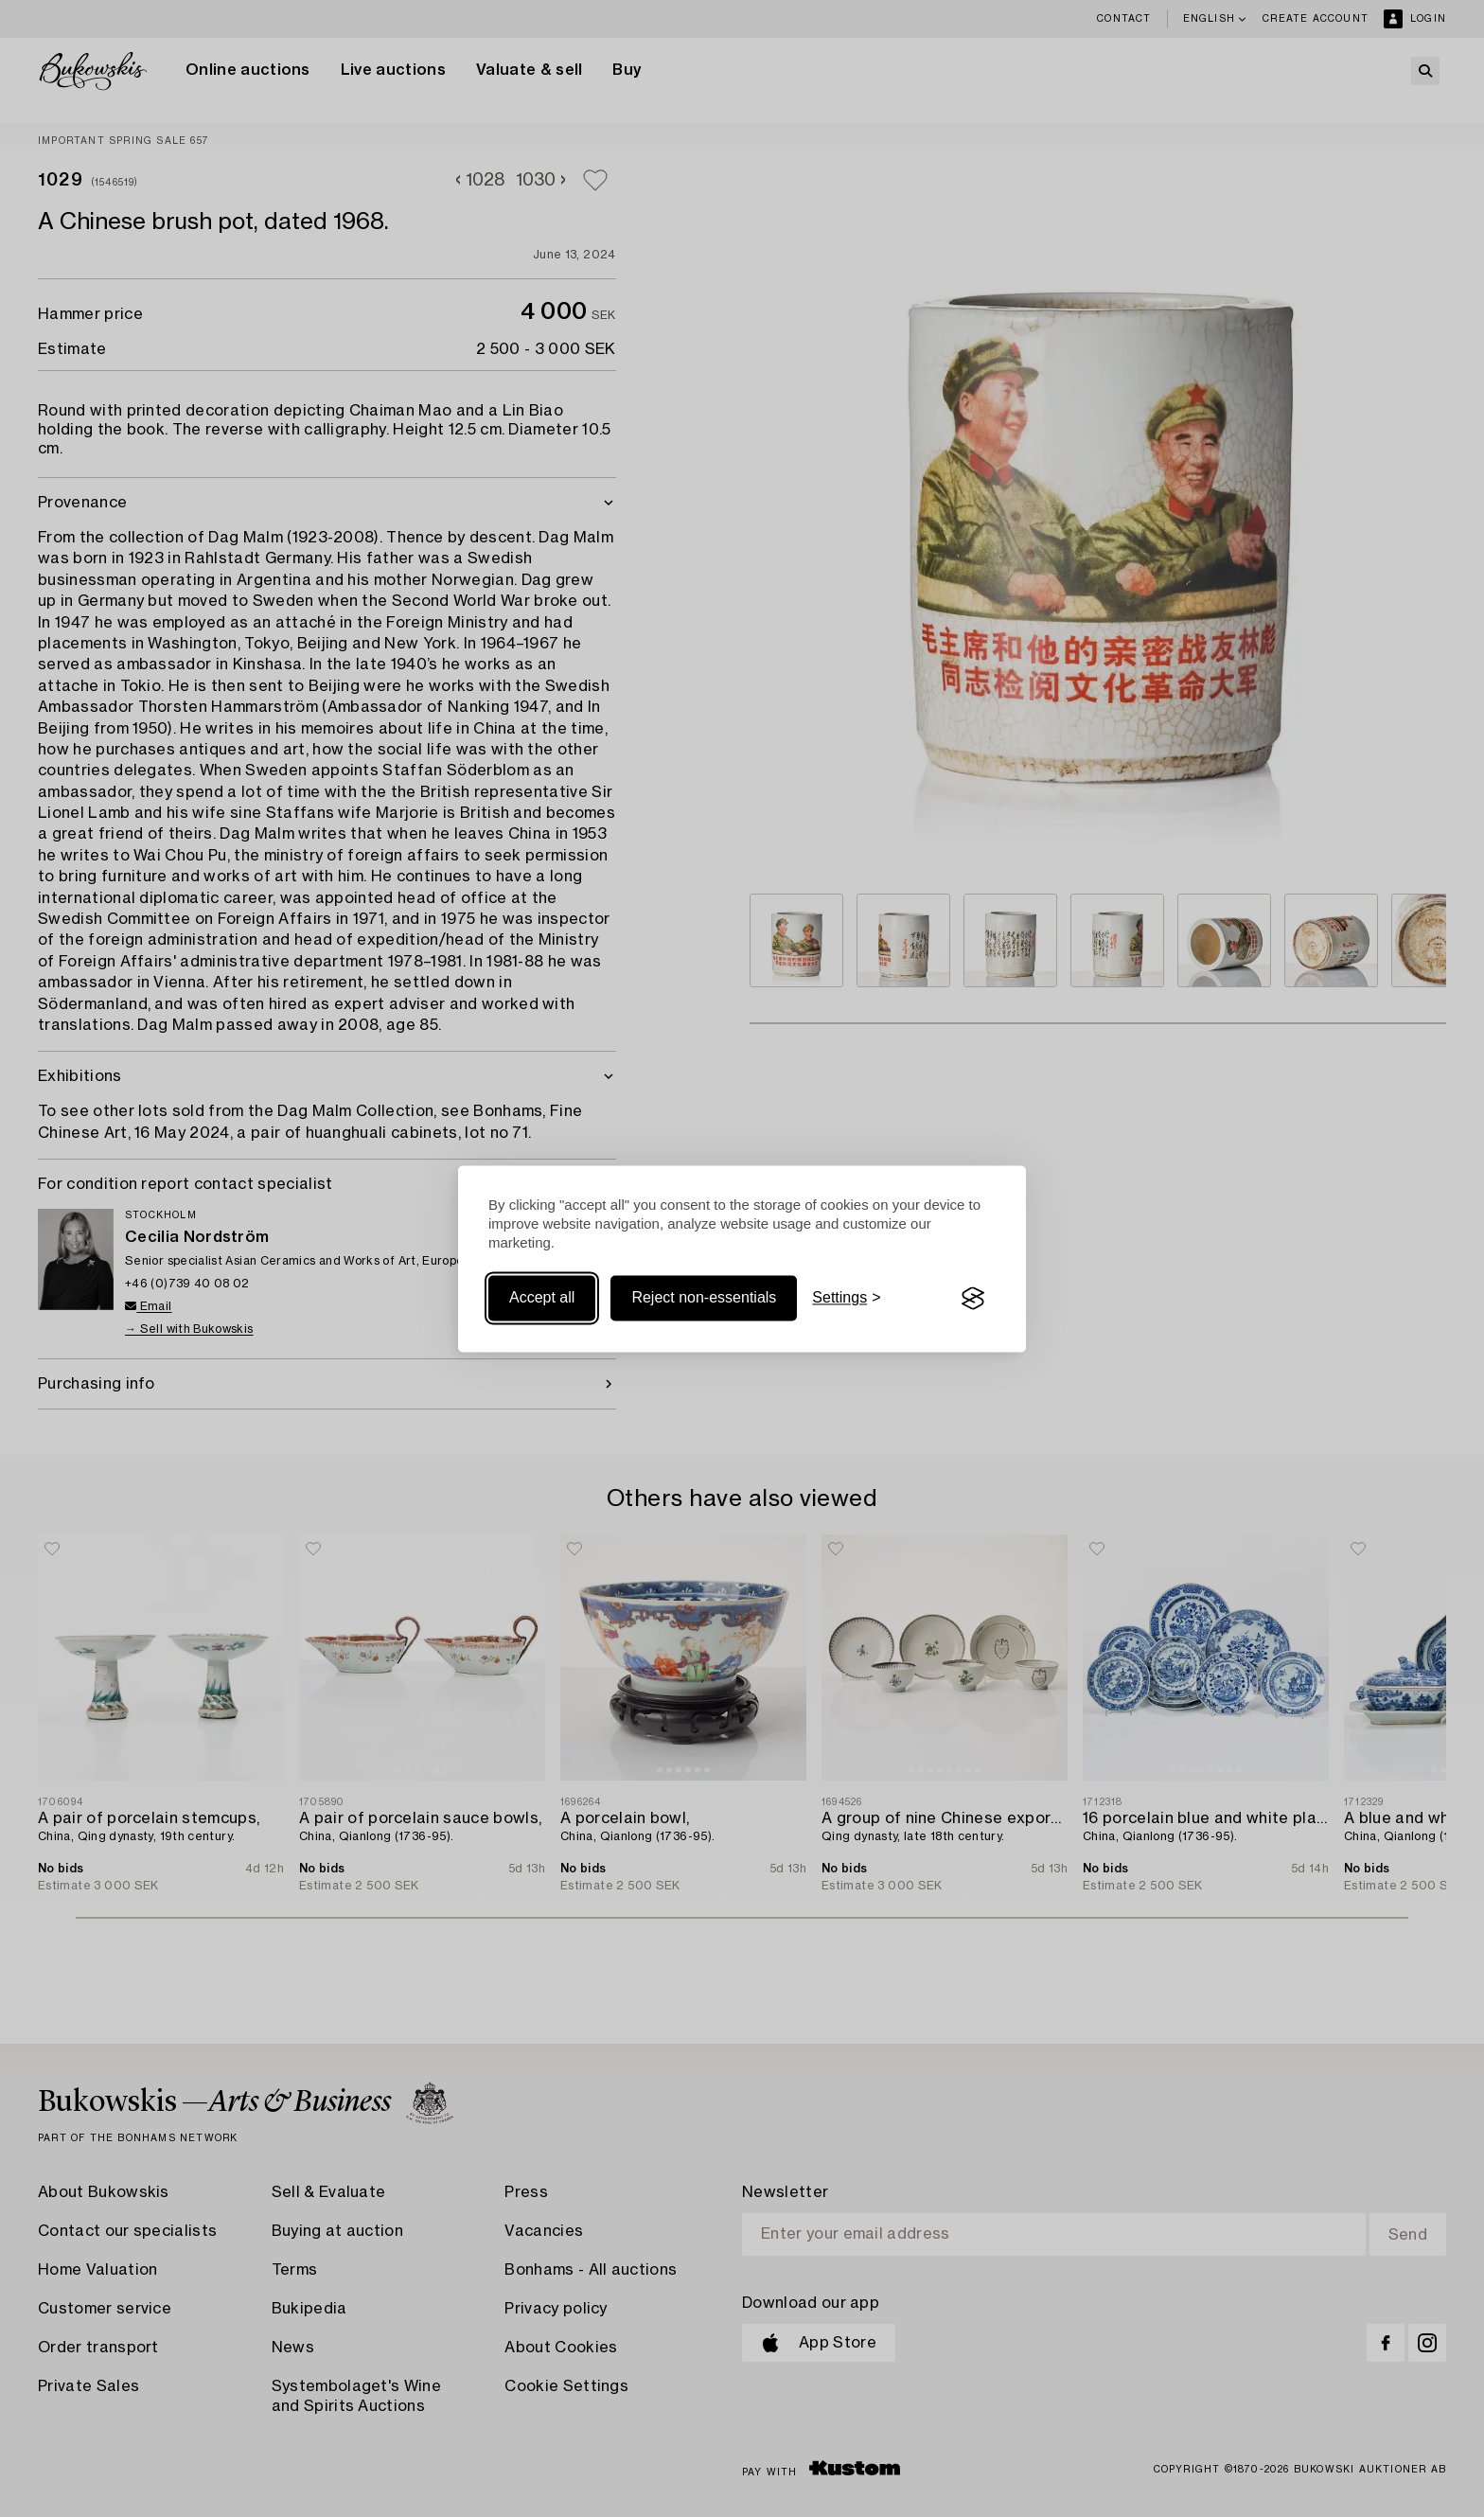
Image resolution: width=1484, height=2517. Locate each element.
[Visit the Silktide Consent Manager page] (973, 1298)
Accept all (541, 1298)
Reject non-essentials (703, 1298)
